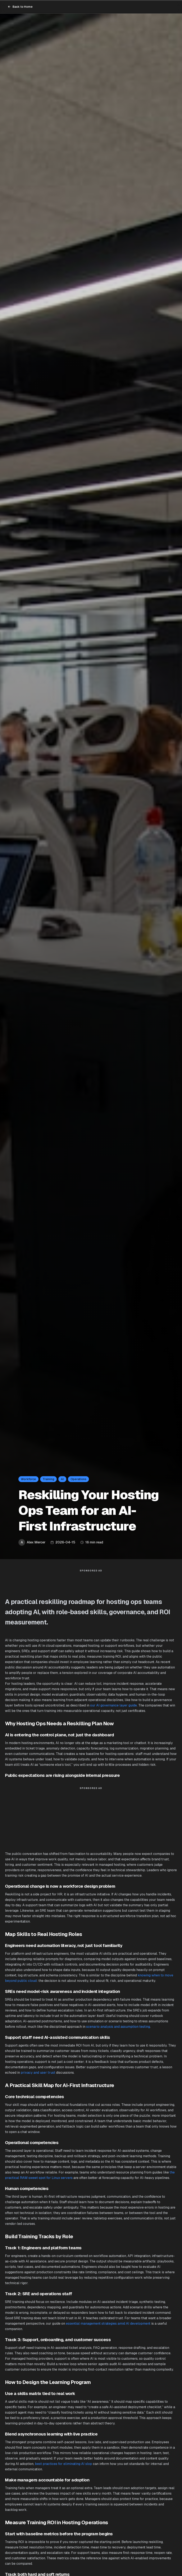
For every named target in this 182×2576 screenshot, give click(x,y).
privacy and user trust (38, 2074)
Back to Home (20, 7)
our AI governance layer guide (113, 1707)
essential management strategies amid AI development (108, 2325)
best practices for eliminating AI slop (63, 2466)
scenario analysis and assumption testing (118, 2029)
